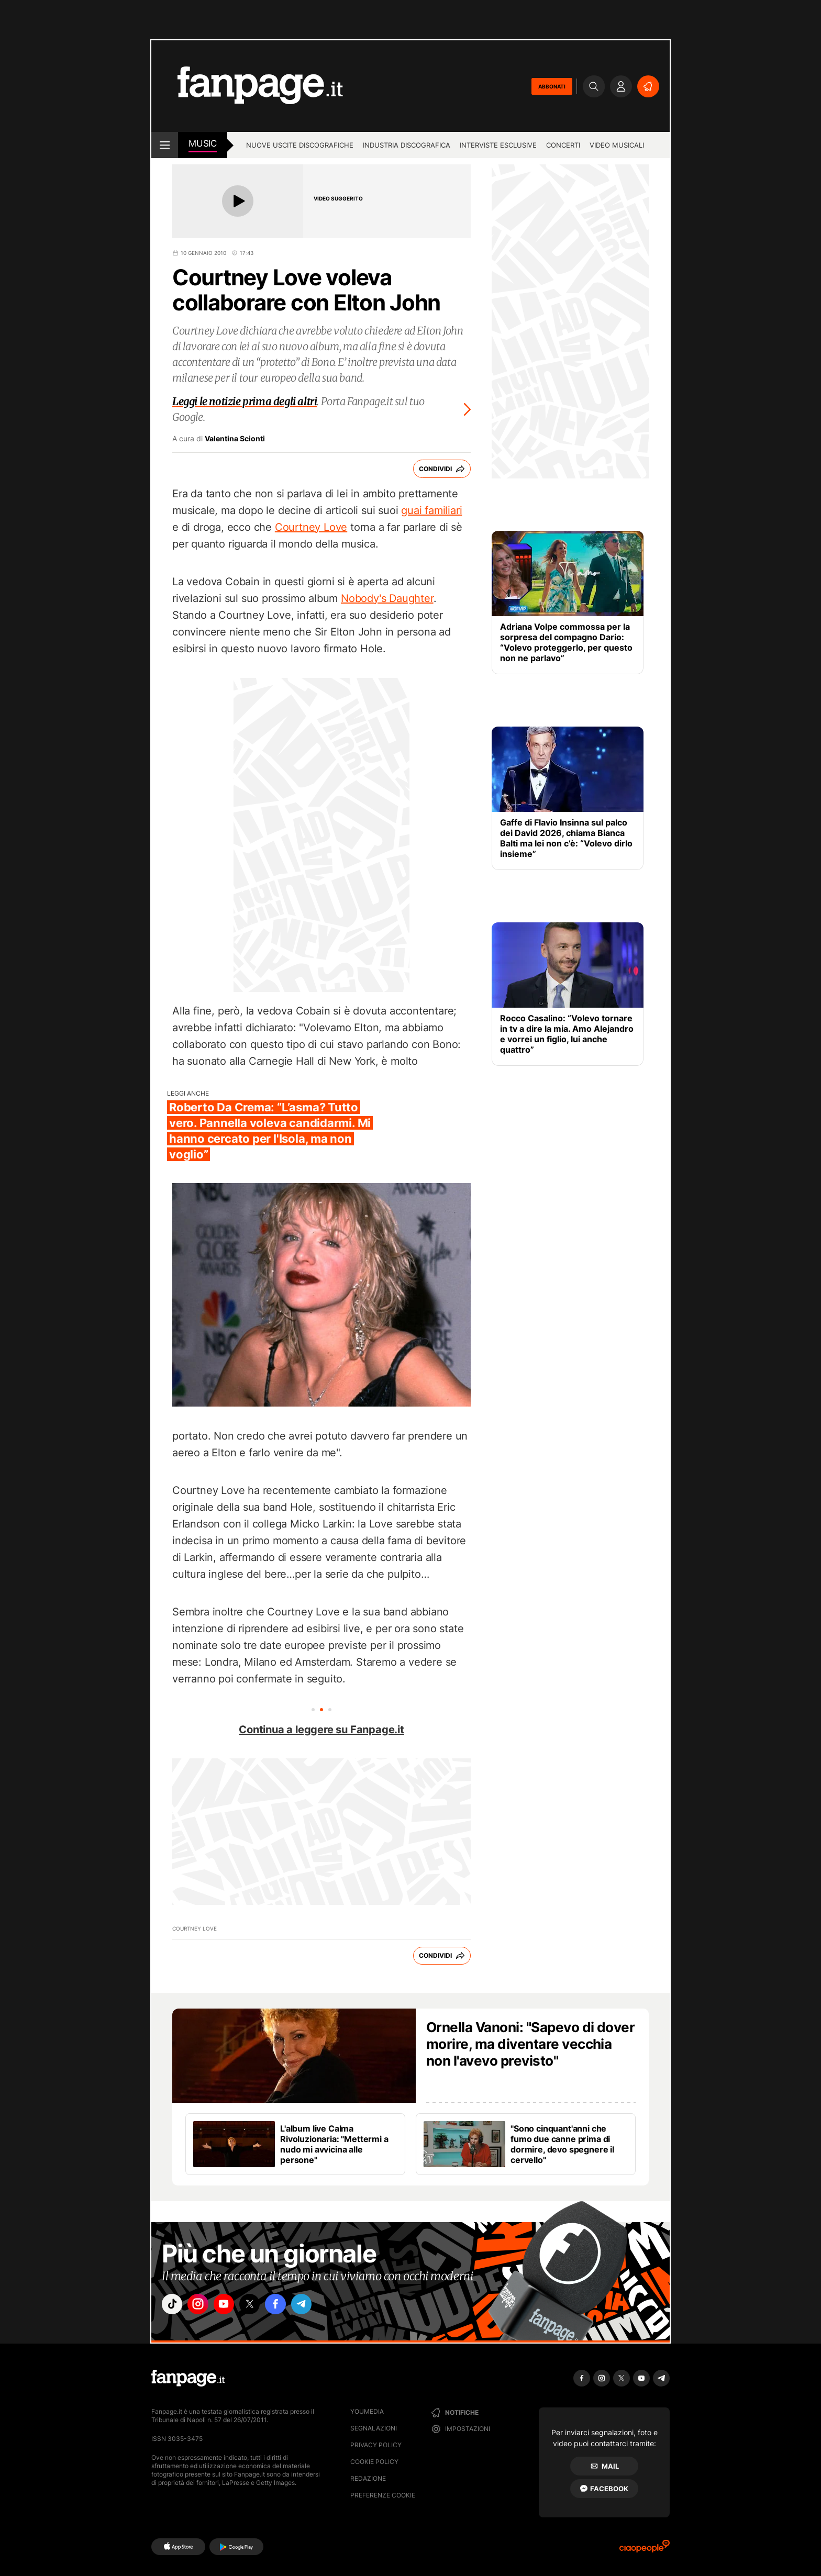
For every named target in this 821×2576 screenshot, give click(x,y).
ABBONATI (551, 86)
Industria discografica (406, 145)
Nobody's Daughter (387, 598)
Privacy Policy (376, 2445)
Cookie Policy (374, 2462)
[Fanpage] (188, 2378)
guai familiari (431, 510)
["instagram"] (203, 2306)
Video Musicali (617, 145)
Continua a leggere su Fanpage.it (321, 1729)
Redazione (368, 2478)
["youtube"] (232, 2306)
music (202, 143)
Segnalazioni (373, 2428)
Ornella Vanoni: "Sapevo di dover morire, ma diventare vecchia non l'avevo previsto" (530, 2044)
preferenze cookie (382, 2495)
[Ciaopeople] (644, 2549)
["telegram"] (320, 2306)
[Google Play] (236, 2546)
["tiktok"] (174, 2306)
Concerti (563, 145)
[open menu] (164, 145)
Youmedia (367, 2411)
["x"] (262, 2306)
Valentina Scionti (235, 439)
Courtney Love (311, 527)
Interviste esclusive (498, 145)
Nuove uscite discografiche (299, 145)
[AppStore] (178, 2546)
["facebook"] (291, 2306)
